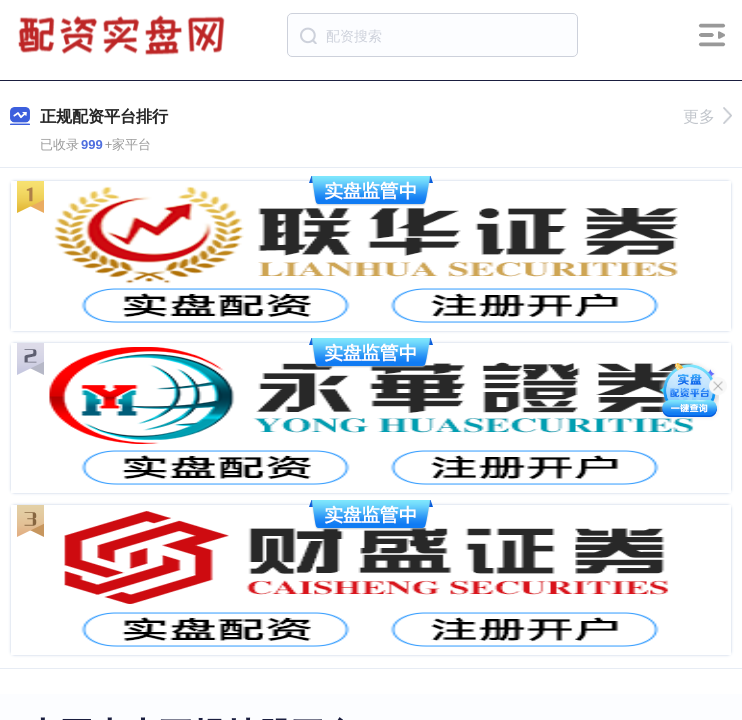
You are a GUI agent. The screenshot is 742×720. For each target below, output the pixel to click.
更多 (707, 116)
